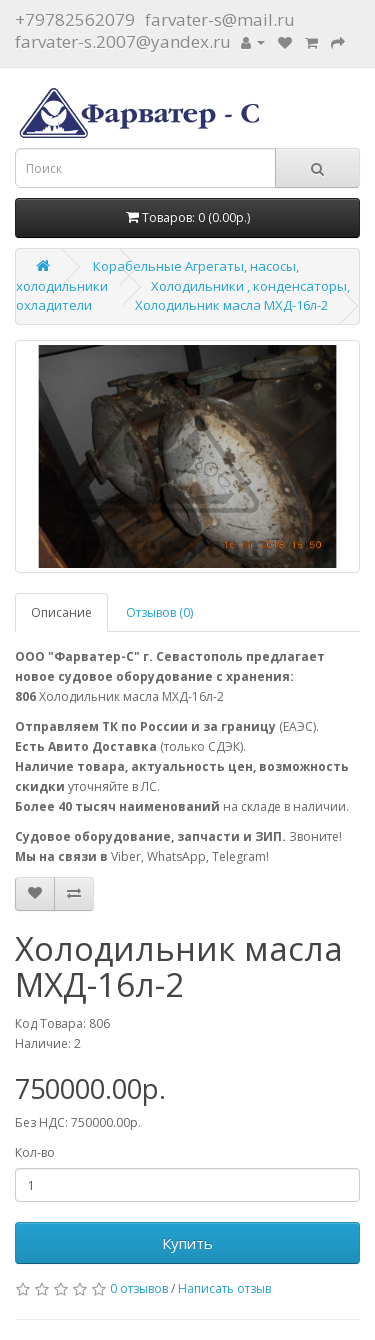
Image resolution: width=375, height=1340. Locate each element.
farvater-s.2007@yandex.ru (123, 41)
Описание (61, 612)
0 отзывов (139, 1288)
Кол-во (35, 1152)
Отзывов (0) (159, 612)
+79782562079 (75, 19)
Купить (187, 1243)
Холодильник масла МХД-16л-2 (231, 305)
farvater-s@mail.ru (220, 19)
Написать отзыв (224, 1288)
